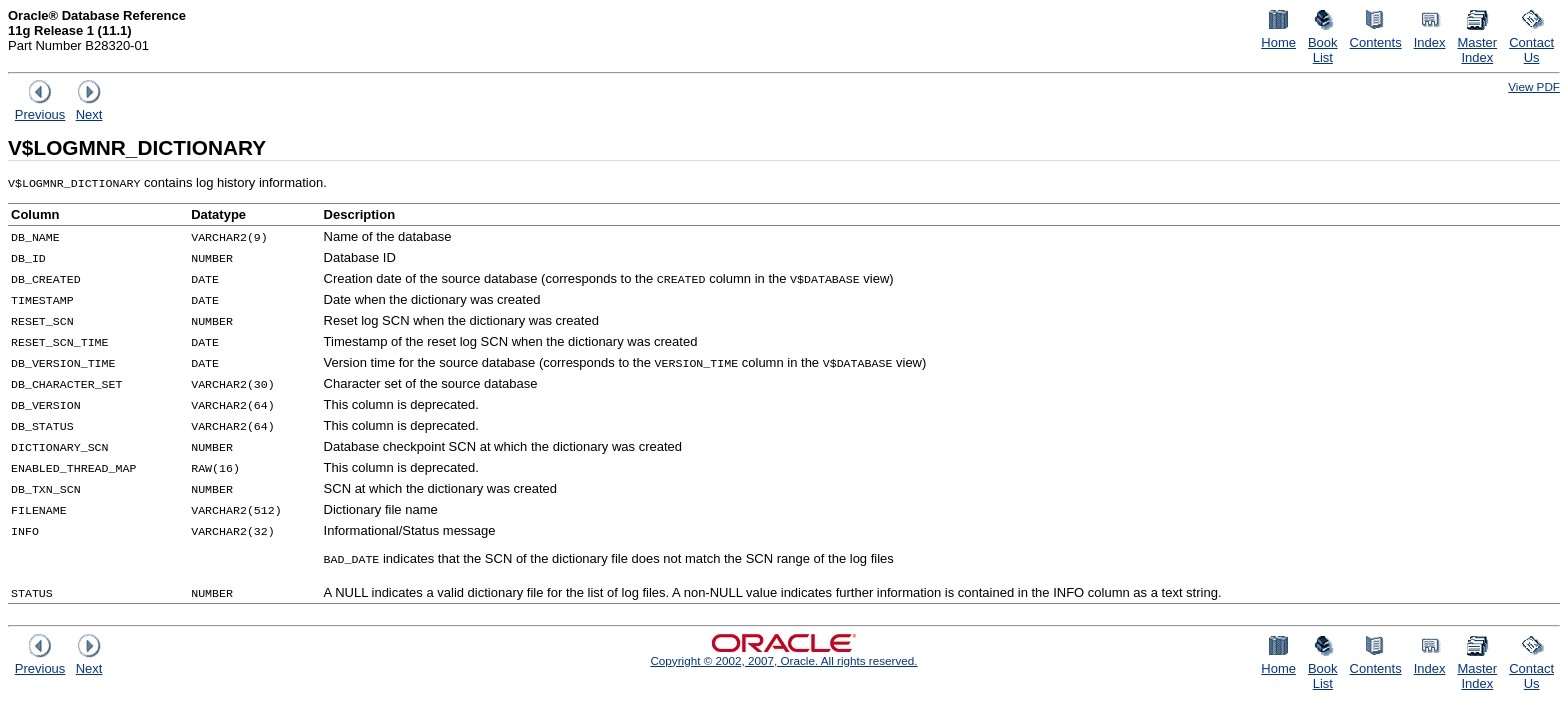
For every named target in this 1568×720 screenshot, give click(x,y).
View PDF (1534, 86)
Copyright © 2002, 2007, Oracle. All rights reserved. (783, 660)
